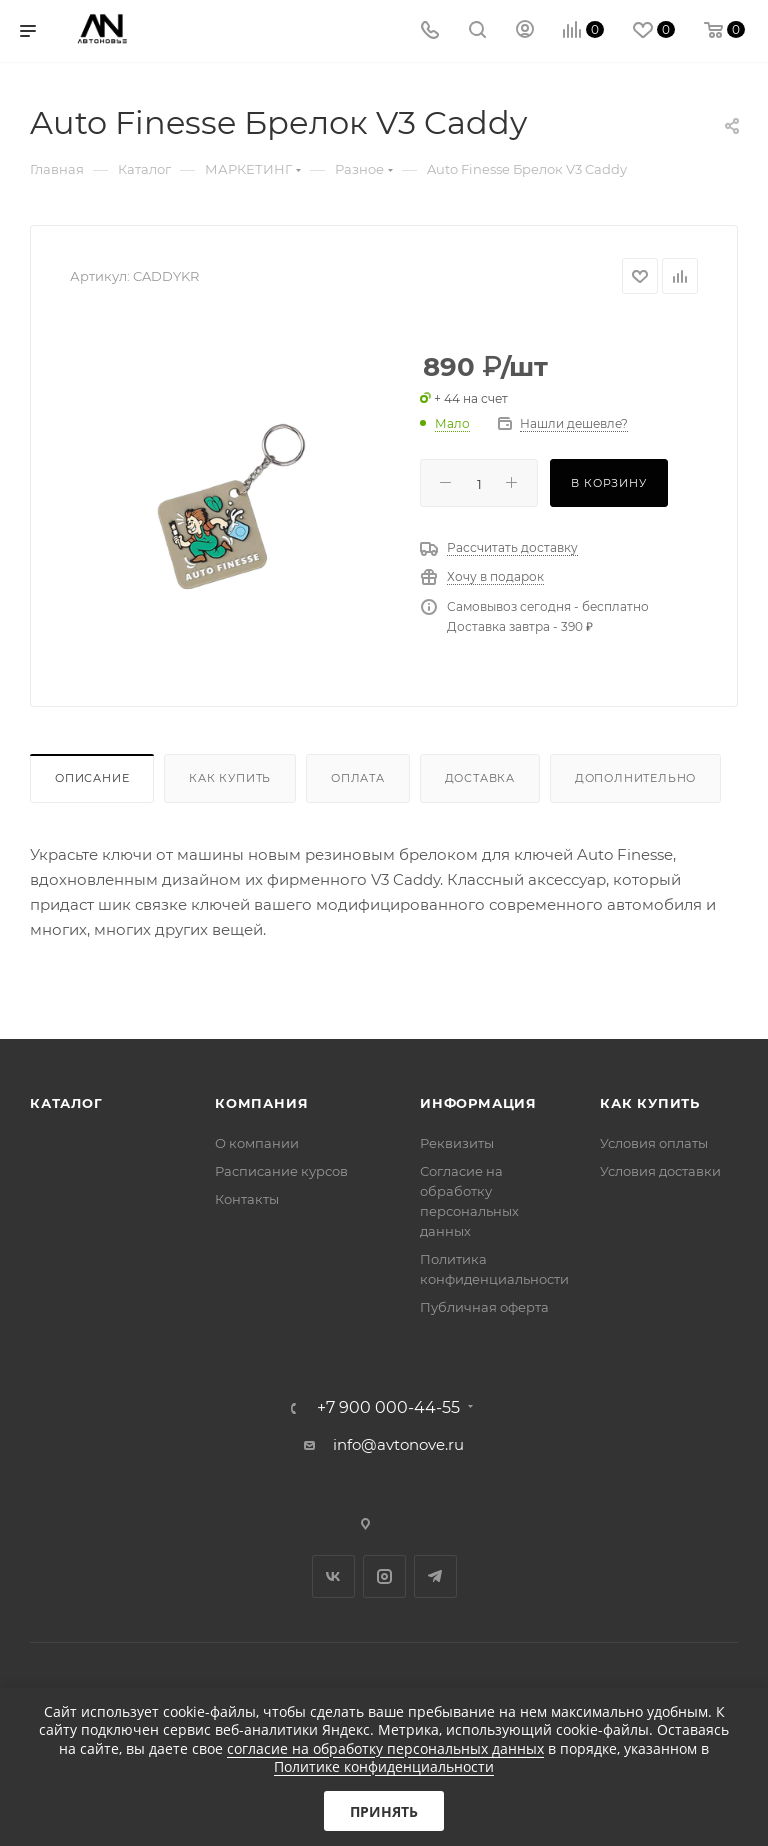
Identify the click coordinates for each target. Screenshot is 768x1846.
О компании (257, 1143)
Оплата (358, 778)
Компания (261, 1103)
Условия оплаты (654, 1143)
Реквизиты (457, 1143)
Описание (92, 778)
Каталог (66, 1103)
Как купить (230, 778)
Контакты (247, 1199)
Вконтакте (333, 1576)
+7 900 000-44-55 (388, 1408)
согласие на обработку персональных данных (385, 1748)
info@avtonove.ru (398, 1444)
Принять (384, 1811)
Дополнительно (635, 778)
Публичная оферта (484, 1307)
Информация (478, 1103)
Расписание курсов (281, 1171)
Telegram (435, 1576)
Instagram (384, 1576)
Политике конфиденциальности (384, 1766)
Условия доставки (660, 1171)
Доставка (480, 778)
